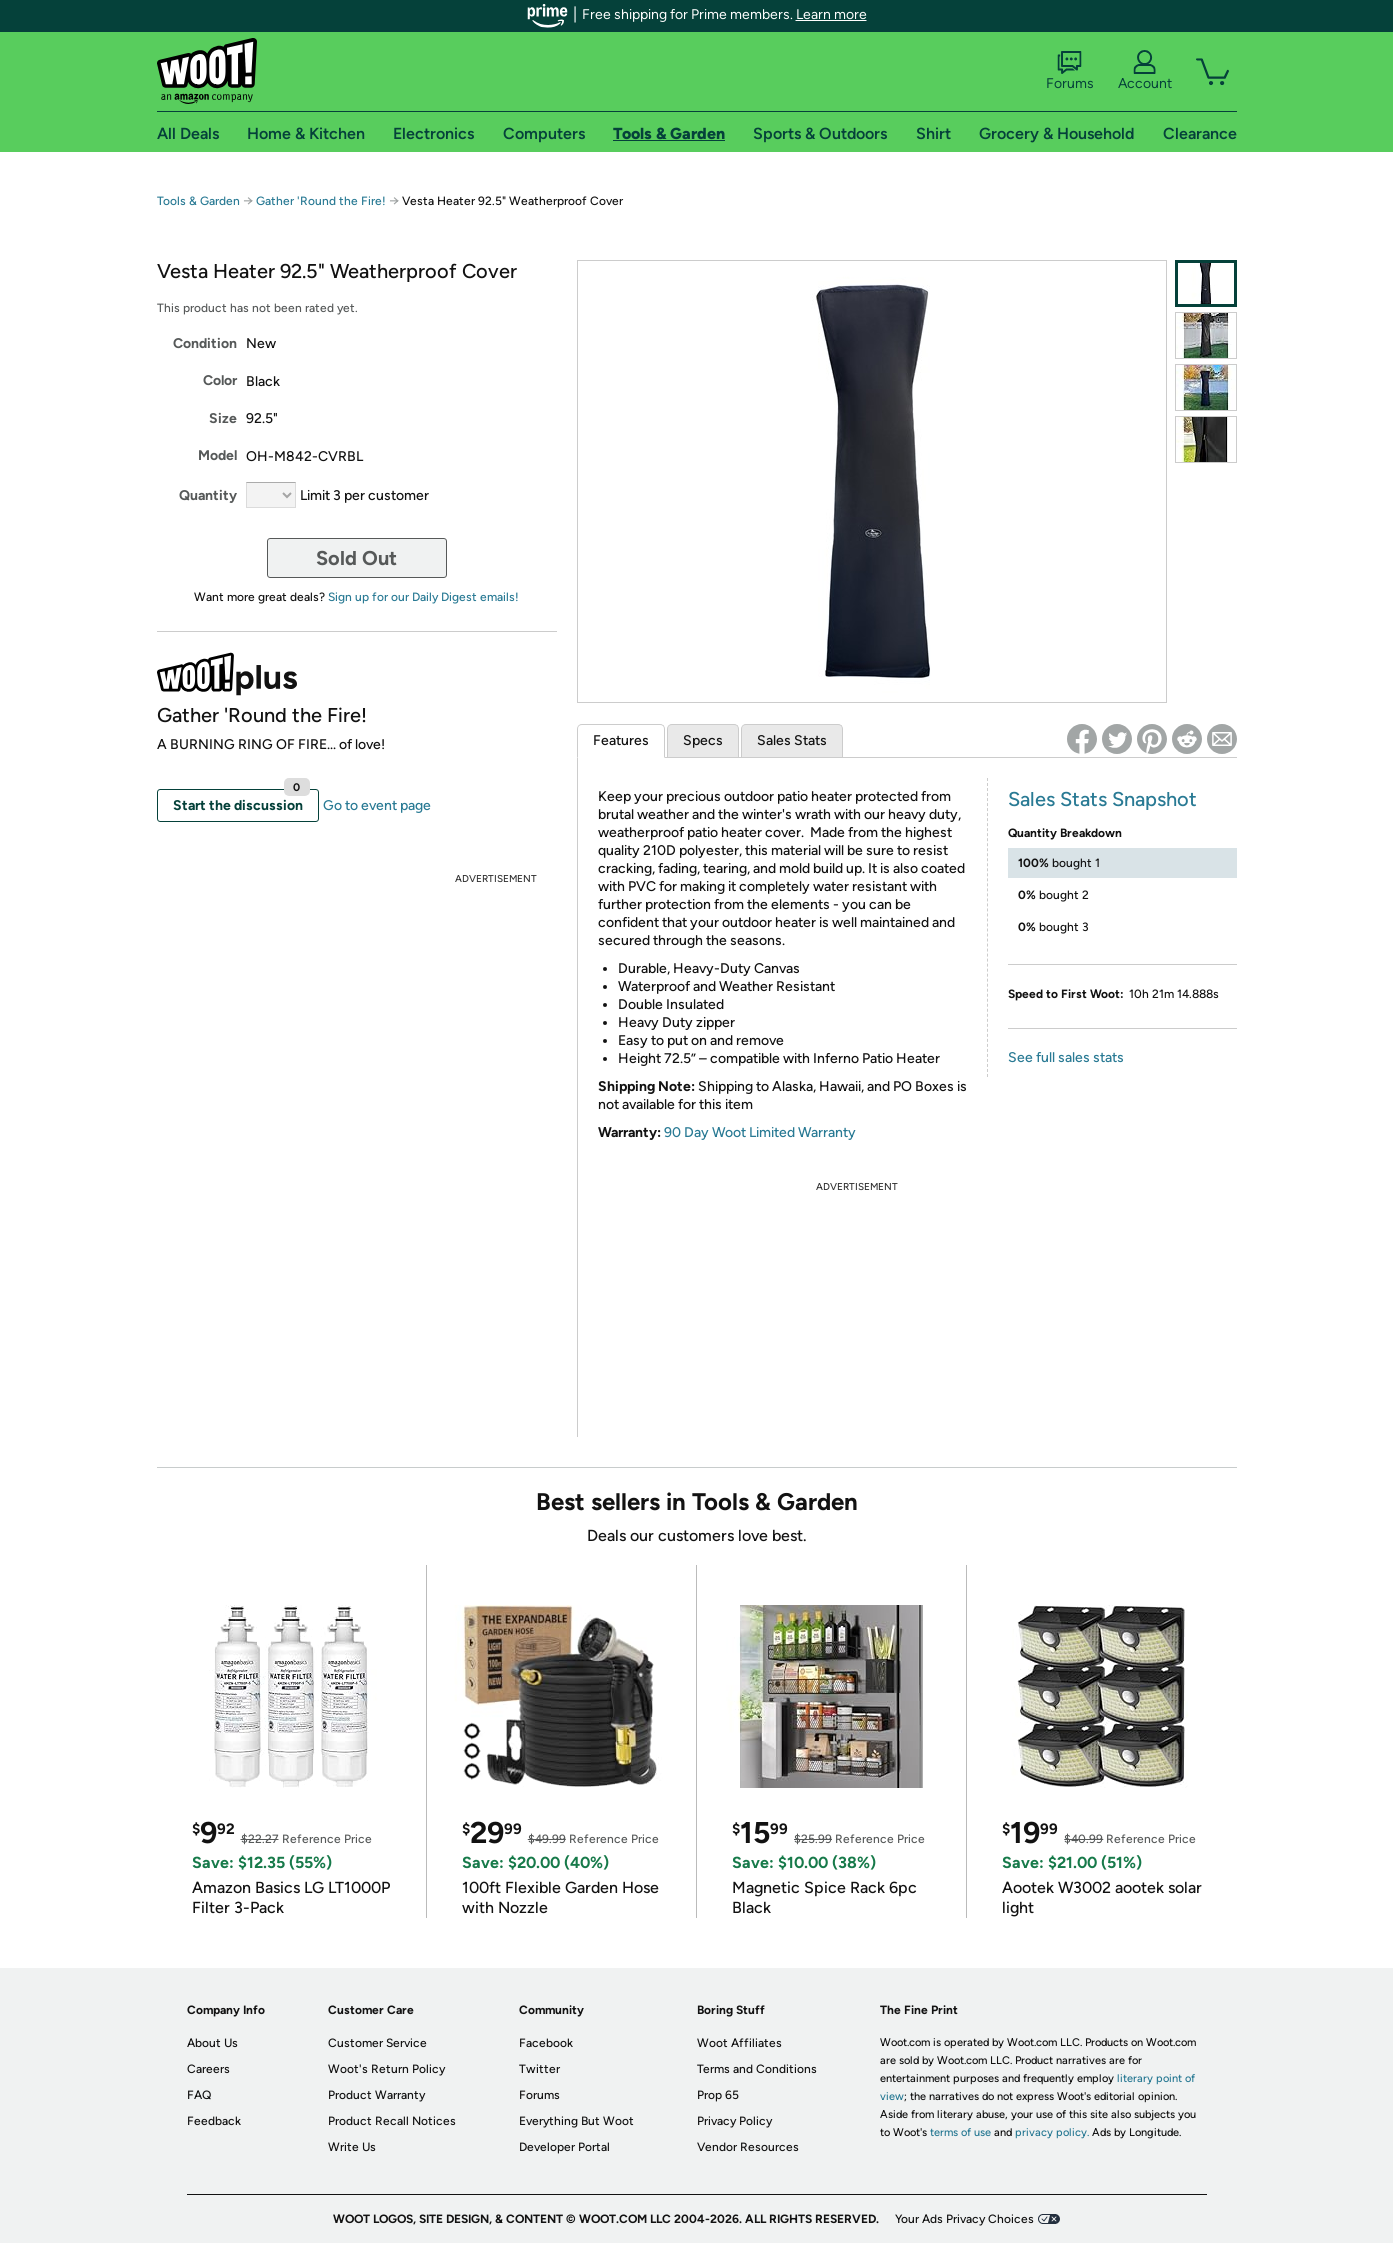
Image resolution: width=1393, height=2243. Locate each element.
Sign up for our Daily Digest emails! (423, 597)
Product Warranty (376, 2095)
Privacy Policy (734, 2121)
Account (1145, 71)
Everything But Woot (576, 2121)
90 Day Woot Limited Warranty (760, 1132)
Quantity (208, 495)
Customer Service (377, 2043)
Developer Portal (564, 2147)
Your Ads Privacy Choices (964, 2219)
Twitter (539, 2069)
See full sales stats (1066, 1057)
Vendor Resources (748, 2147)
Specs (703, 740)
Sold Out (356, 558)
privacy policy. (1052, 2132)
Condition (205, 343)
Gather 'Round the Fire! (321, 201)
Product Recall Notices (392, 2121)
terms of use (960, 2132)
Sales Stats (792, 740)
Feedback (214, 2121)
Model (217, 455)
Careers (208, 2069)
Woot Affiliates (739, 2043)
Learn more (831, 14)
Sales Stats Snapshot (1102, 799)
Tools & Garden (198, 201)
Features (621, 740)
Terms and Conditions (757, 2069)
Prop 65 (718, 2095)
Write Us (352, 2147)
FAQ (199, 2095)
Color (220, 380)
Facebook (546, 2043)
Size (223, 418)
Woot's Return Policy (386, 2069)
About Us (212, 2043)
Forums (1070, 71)
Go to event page (377, 805)
